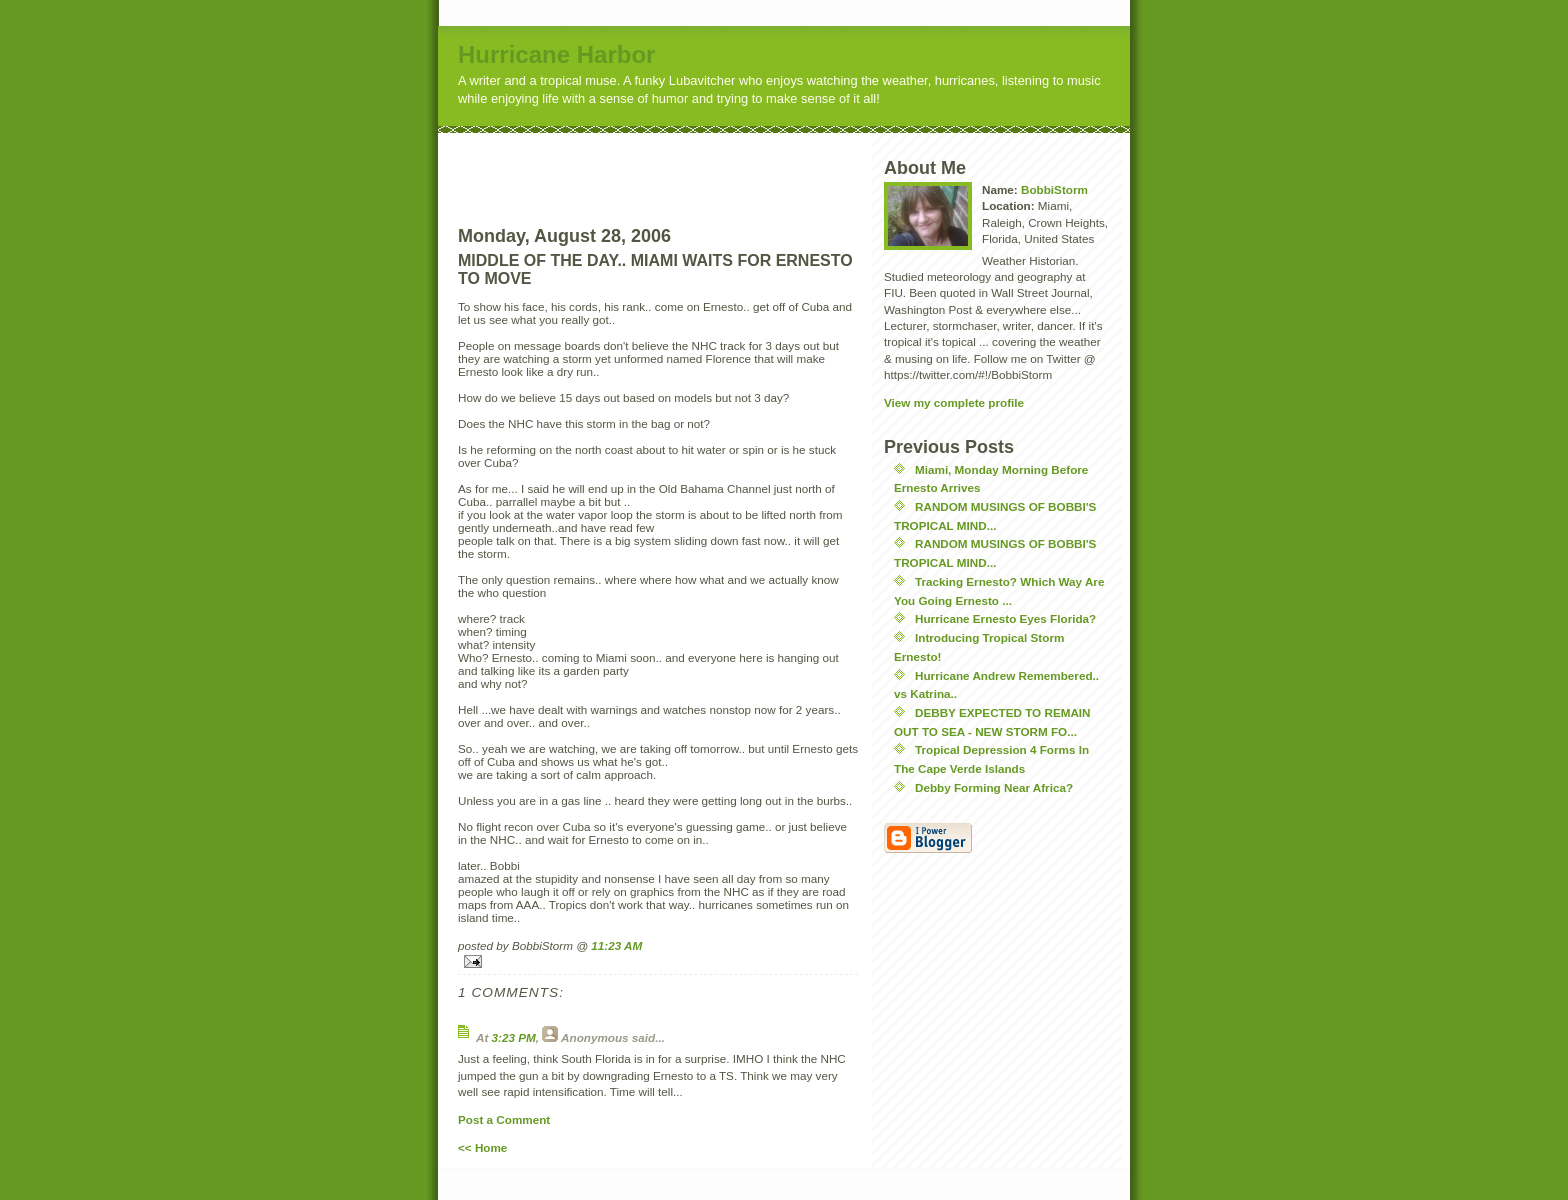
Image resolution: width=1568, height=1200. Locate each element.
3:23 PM (514, 1037)
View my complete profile (954, 402)
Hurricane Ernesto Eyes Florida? (1005, 618)
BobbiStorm (1054, 189)
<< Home (482, 1147)
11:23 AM (616, 945)
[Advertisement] (695, 163)
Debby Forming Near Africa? (994, 787)
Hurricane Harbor (556, 54)
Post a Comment (504, 1119)
